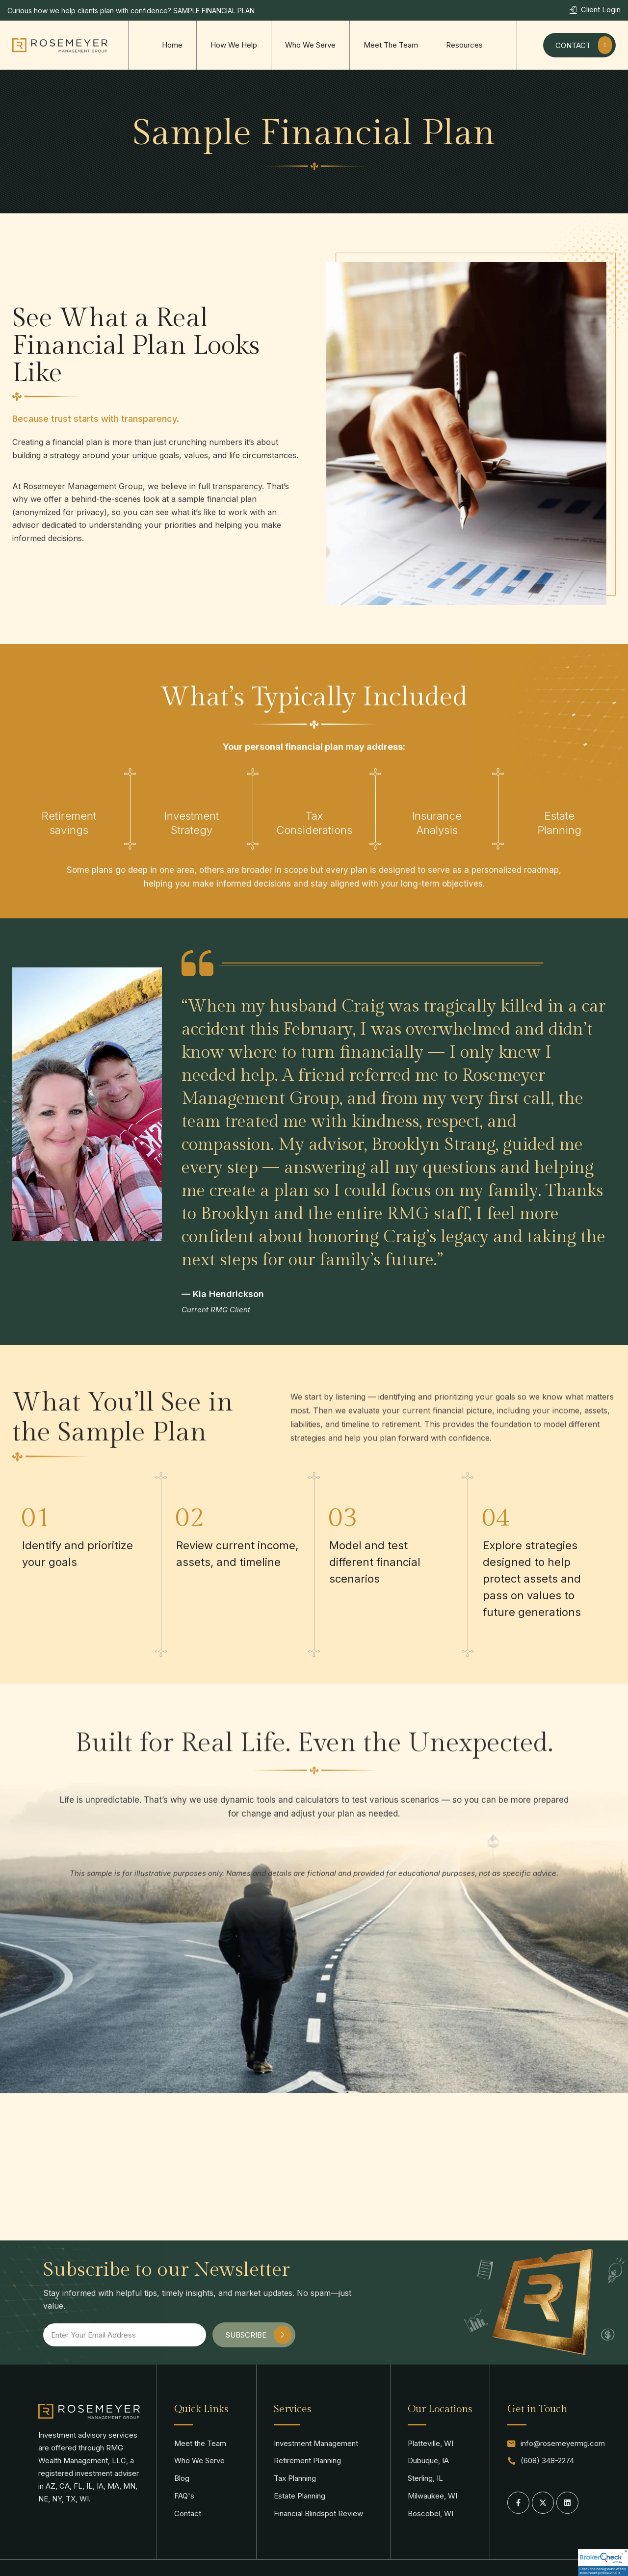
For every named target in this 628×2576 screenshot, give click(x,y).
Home (172, 45)
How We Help (233, 45)
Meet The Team (391, 45)
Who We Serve (310, 45)
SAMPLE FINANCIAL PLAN (214, 10)
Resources (464, 45)
